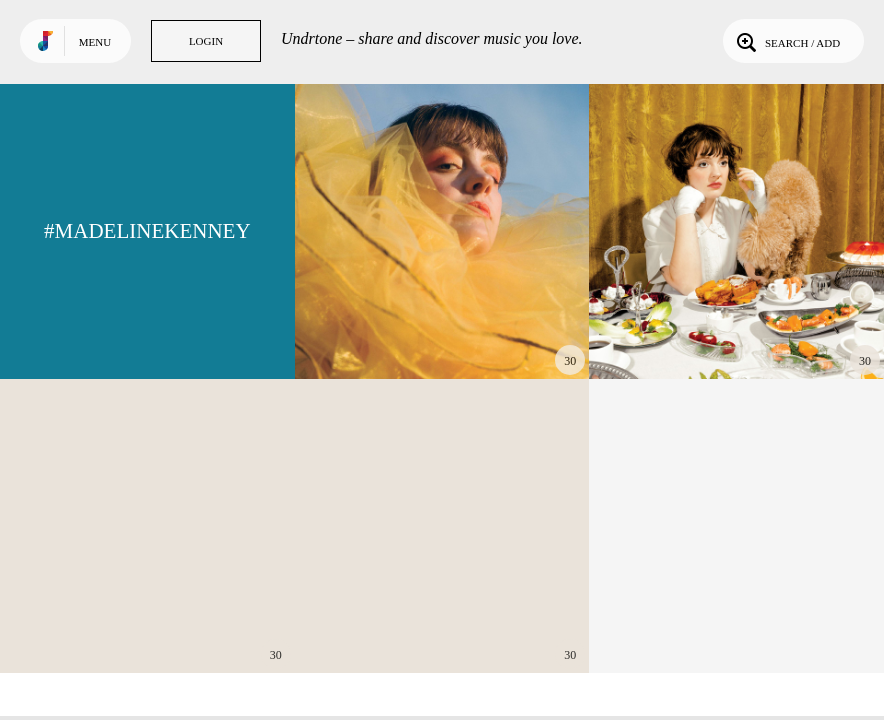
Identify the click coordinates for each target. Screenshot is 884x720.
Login (206, 41)
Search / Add (786, 41)
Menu (95, 42)
